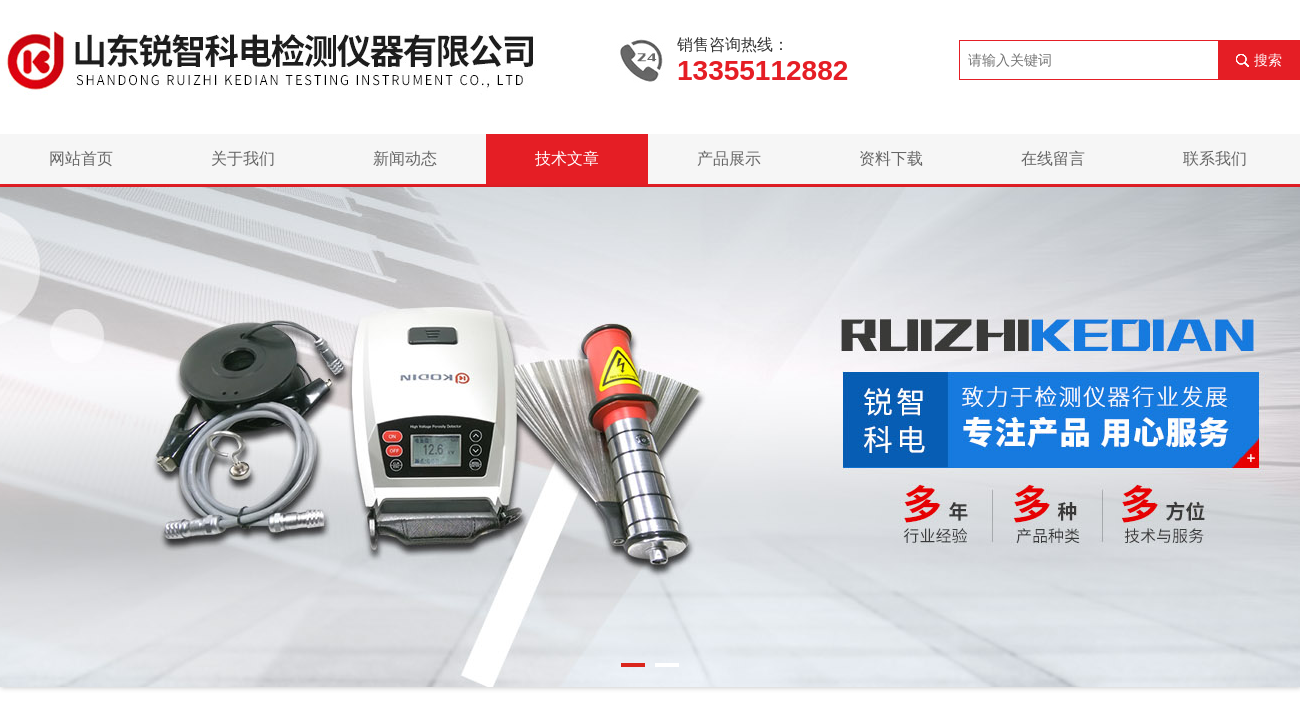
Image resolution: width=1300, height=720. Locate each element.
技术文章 (567, 158)
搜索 (1268, 60)
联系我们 (1215, 158)
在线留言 (1053, 158)
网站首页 (81, 158)
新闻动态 (405, 158)
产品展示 (729, 158)
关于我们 (243, 158)
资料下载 (891, 158)
